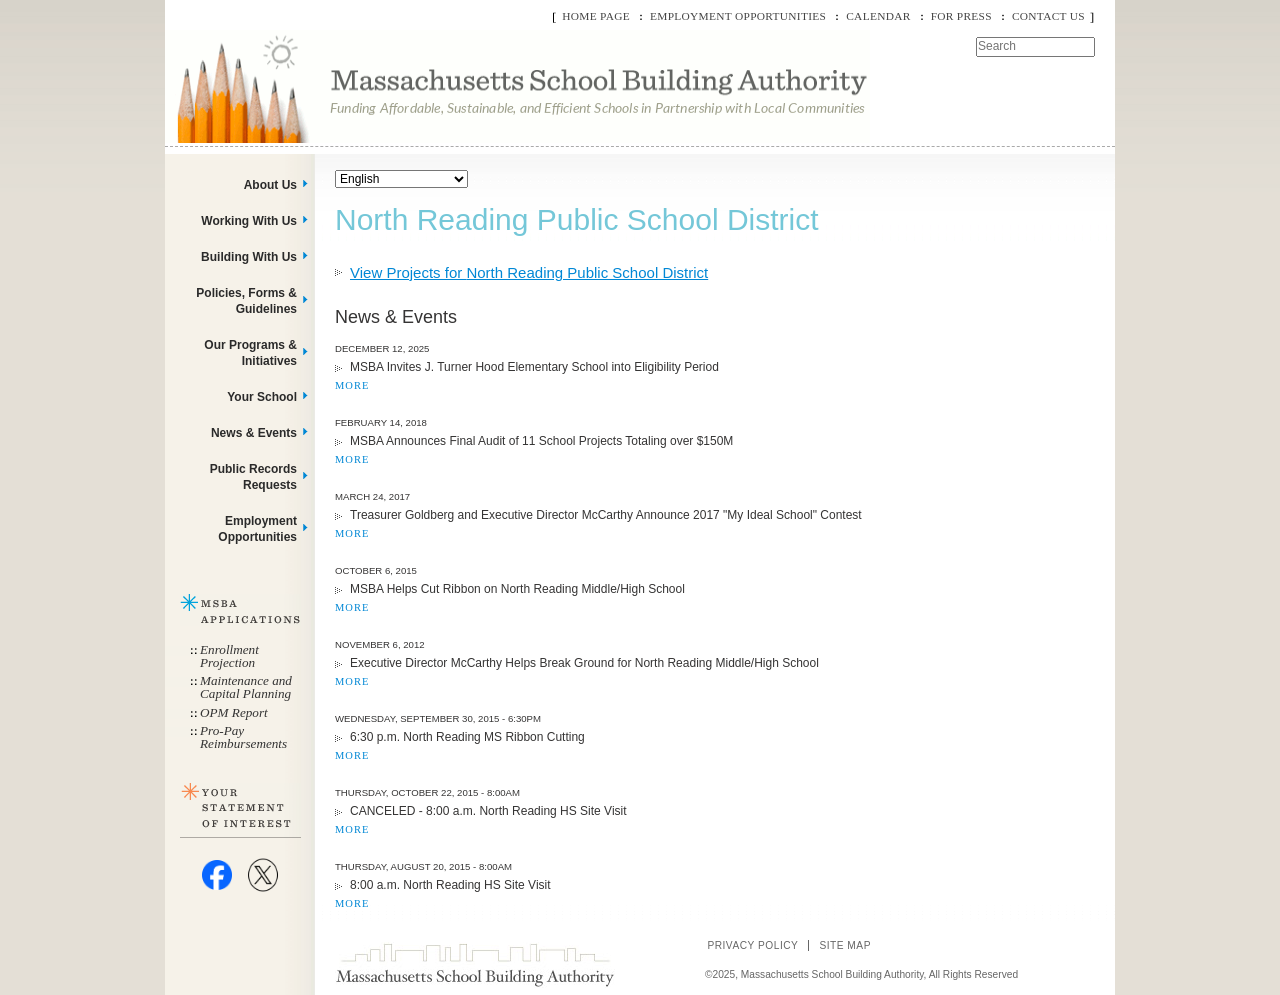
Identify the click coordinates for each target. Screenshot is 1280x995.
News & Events (254, 433)
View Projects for (529, 272)
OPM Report (234, 712)
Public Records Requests (253, 477)
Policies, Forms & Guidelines (246, 301)
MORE (352, 385)
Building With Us (249, 257)
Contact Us (1048, 16)
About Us (270, 185)
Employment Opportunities (738, 16)
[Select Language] (401, 179)
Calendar (878, 16)
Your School (262, 397)
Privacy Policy (752, 945)
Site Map (845, 945)
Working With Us (249, 221)
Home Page (596, 16)
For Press (961, 16)
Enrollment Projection (229, 656)
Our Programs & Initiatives (250, 353)
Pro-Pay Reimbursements (243, 737)
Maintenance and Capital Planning (246, 687)
